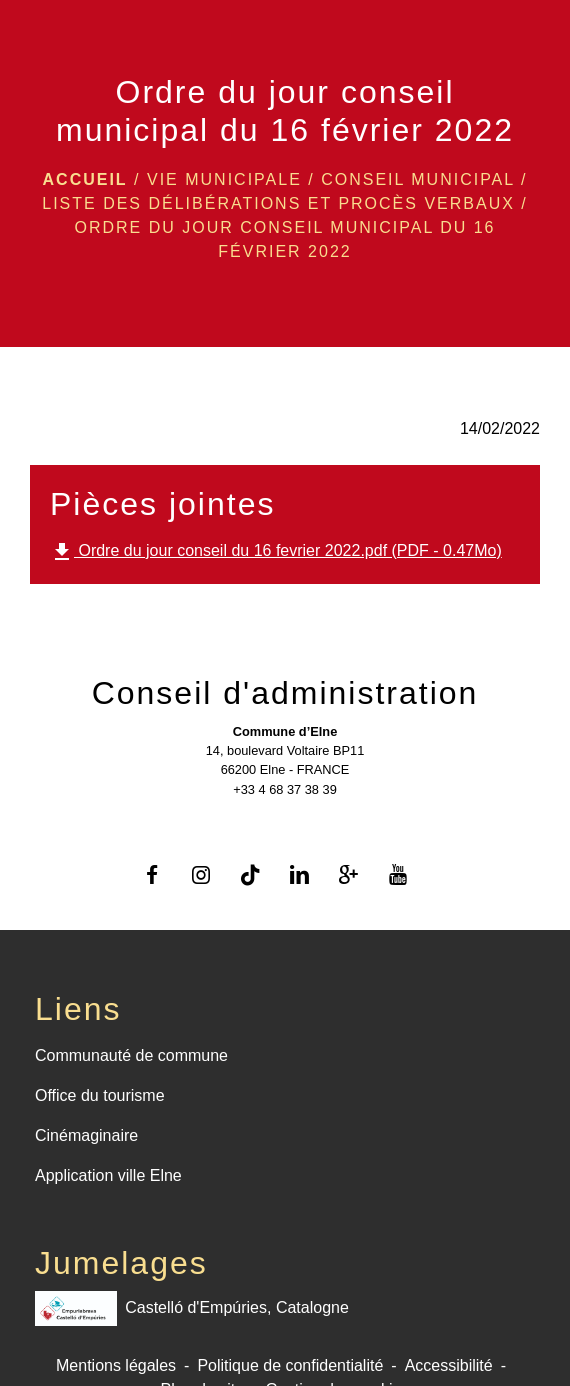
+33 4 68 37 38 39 (285, 789)
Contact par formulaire (285, 818)
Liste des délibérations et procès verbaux (278, 203)
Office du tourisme (100, 1095)
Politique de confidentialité (290, 1365)
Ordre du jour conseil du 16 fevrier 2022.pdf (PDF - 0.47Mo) (276, 552)
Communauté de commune (131, 1055)
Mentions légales (116, 1365)
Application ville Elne (108, 1175)
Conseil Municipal (417, 179)
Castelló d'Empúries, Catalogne (192, 1308)
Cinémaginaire (86, 1135)
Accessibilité (449, 1365)
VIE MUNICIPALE (224, 179)
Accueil (85, 179)
